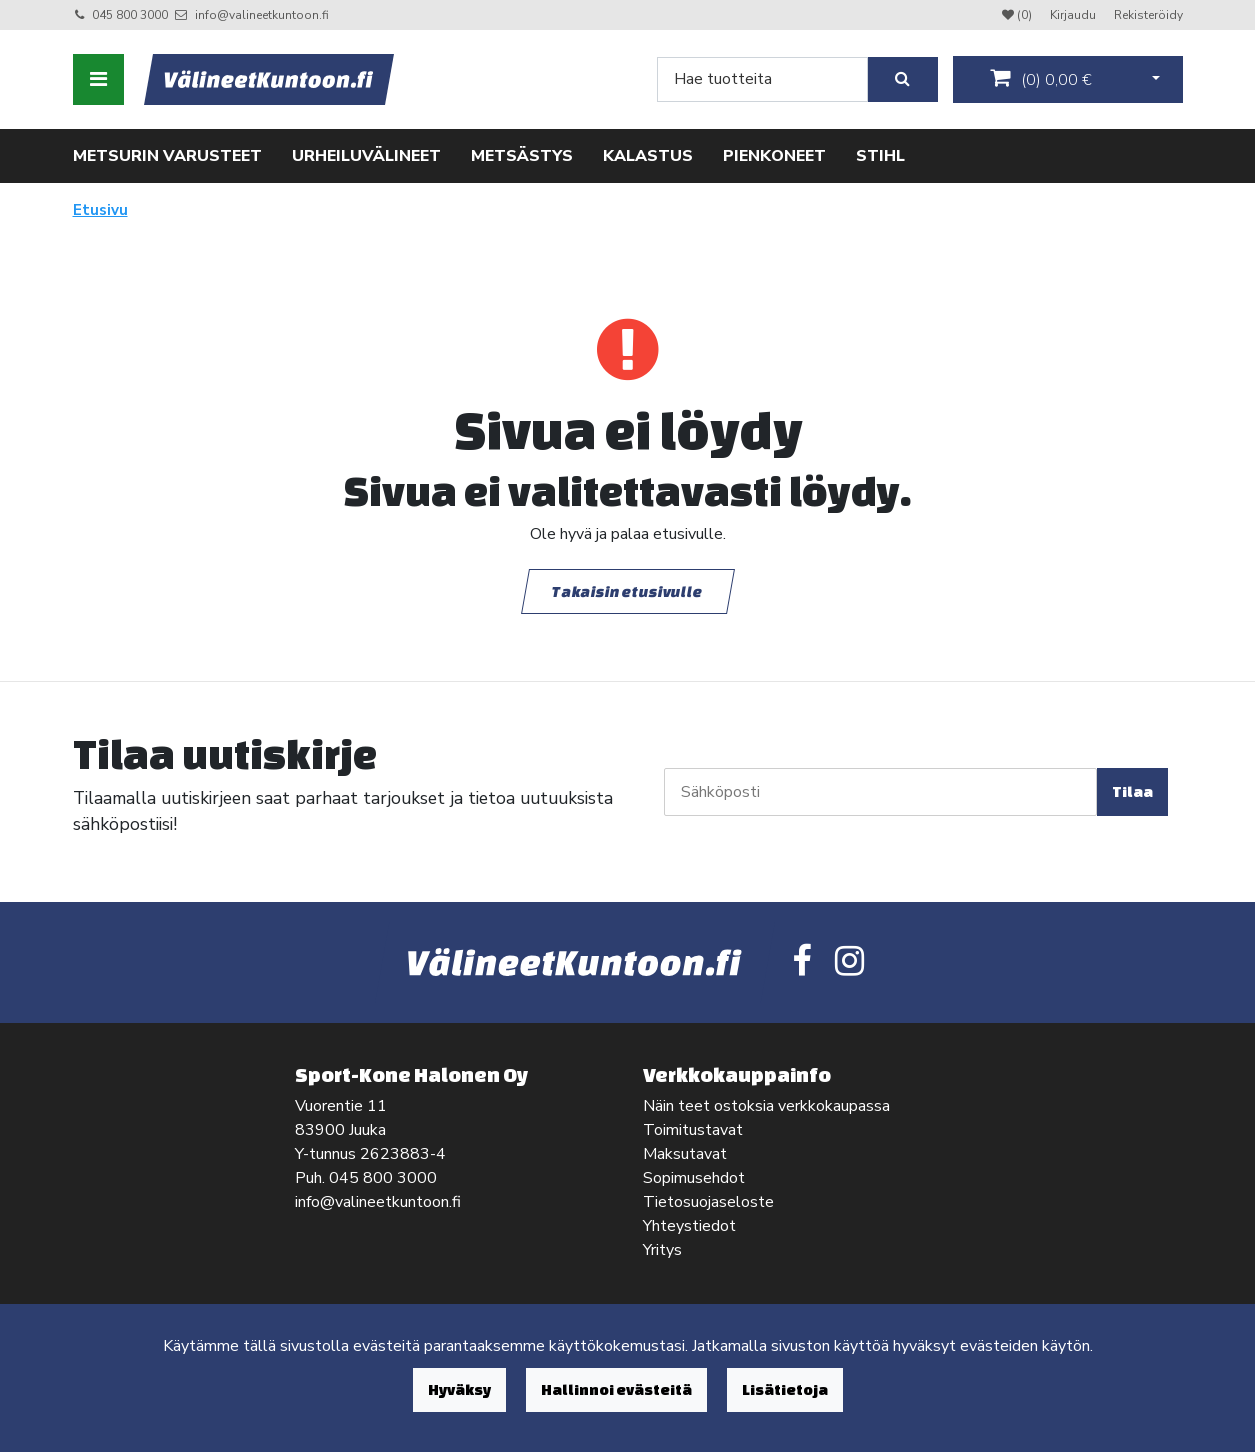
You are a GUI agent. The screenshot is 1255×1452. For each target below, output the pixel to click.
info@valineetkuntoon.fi (262, 15)
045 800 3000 (130, 15)
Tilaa (1132, 791)
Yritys (662, 1250)
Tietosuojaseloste (708, 1202)
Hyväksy (459, 1389)
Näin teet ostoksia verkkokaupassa (766, 1106)
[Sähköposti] (880, 792)
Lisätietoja (785, 1389)
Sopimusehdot (694, 1178)
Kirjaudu (1074, 15)
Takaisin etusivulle (628, 590)
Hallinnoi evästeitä (616, 1389)
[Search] (762, 79)
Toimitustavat (693, 1130)
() (1041, 79)
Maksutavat (685, 1154)
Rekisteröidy (1148, 15)
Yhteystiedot (689, 1226)
